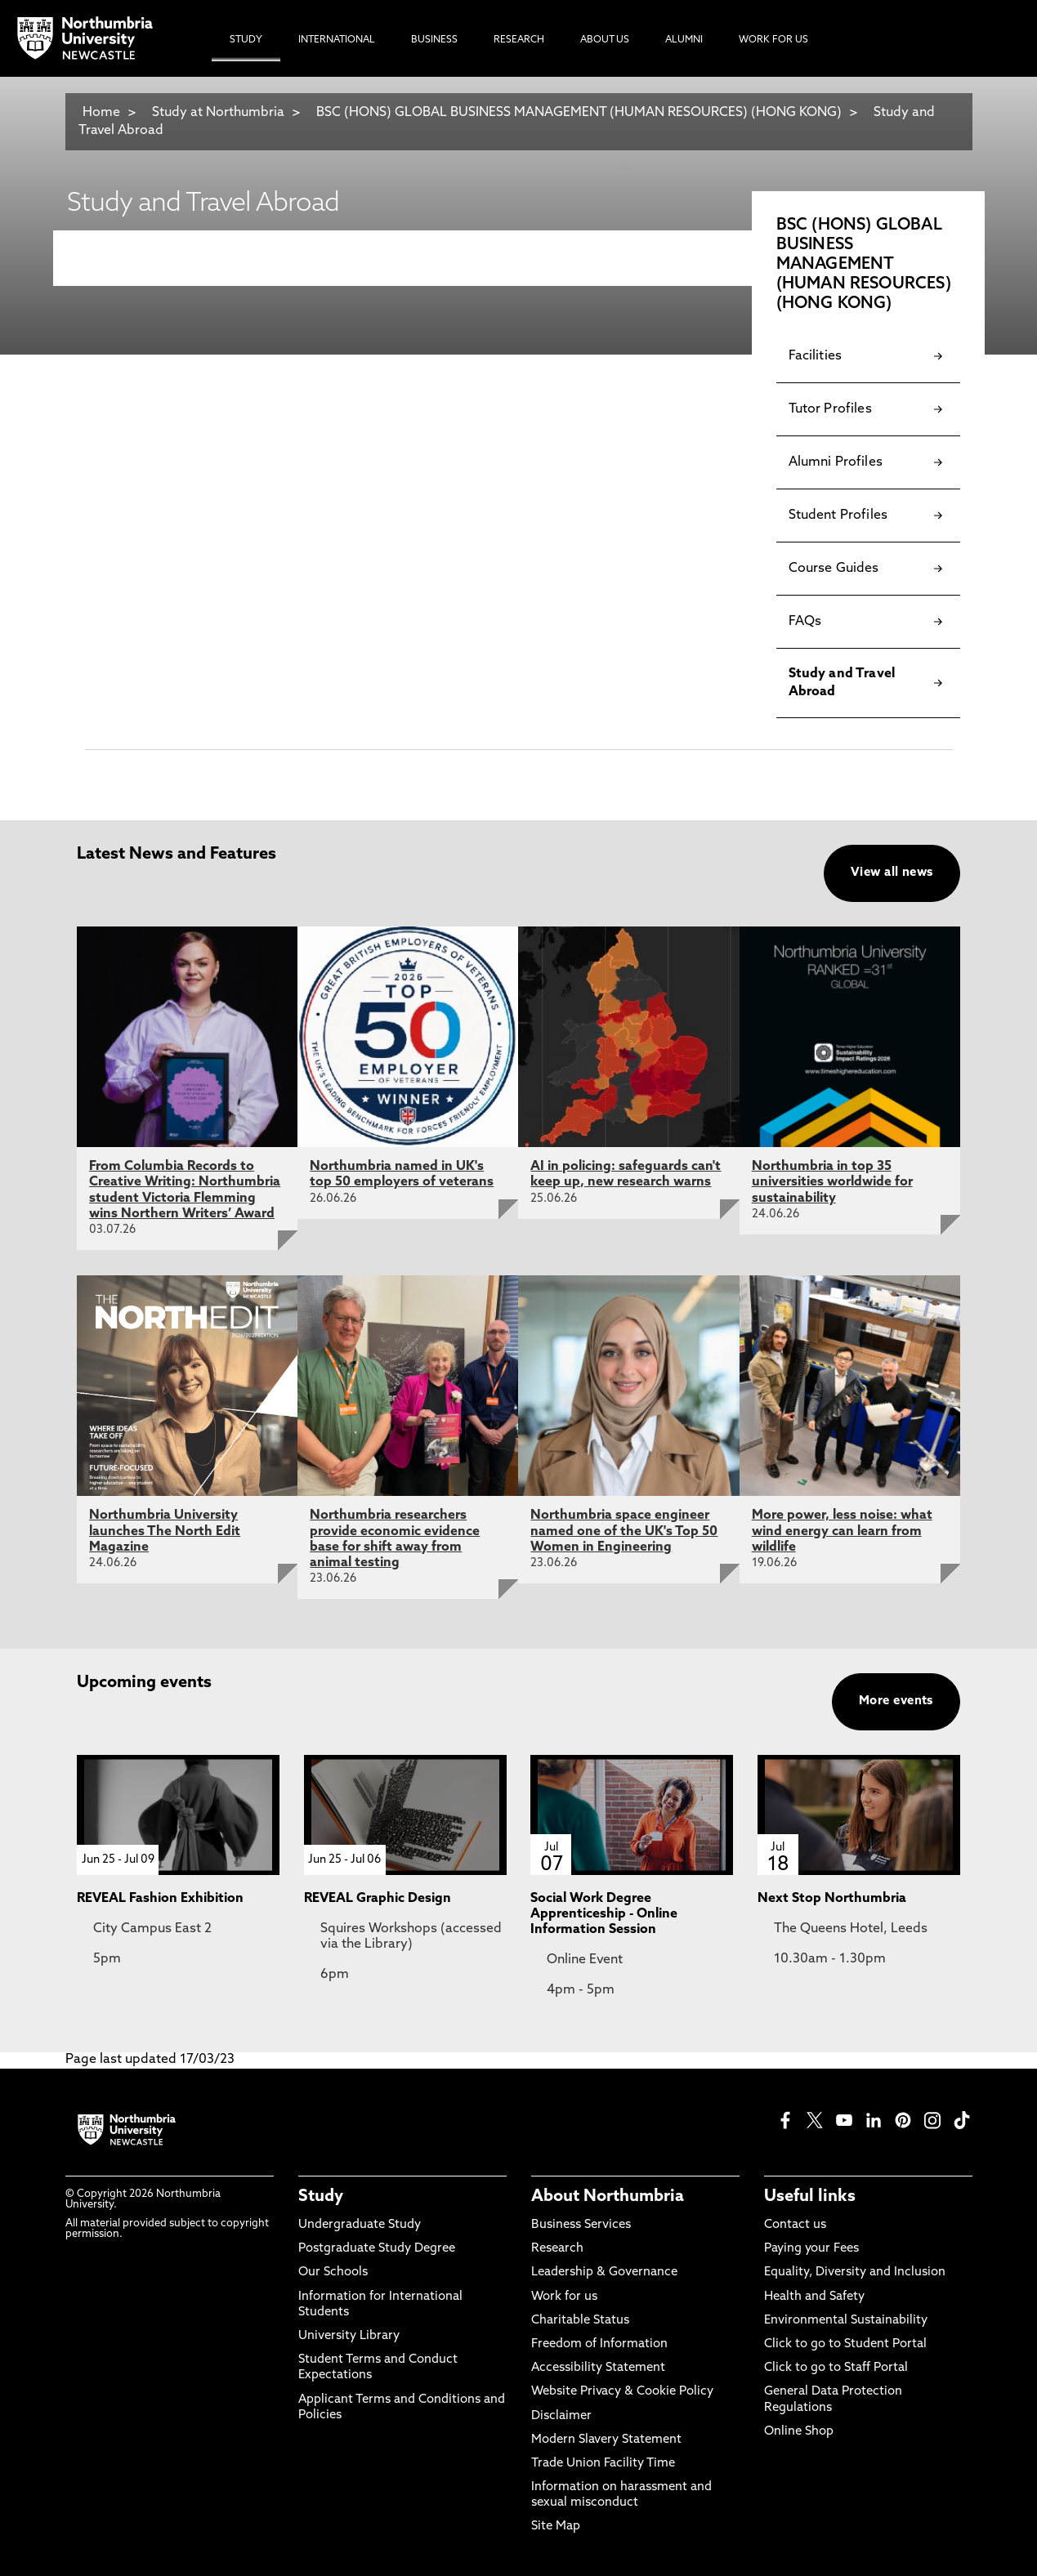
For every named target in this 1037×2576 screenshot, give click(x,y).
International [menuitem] (336, 40)
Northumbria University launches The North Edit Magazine (164, 1531)
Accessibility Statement (598, 2368)
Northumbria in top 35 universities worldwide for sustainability (832, 1182)
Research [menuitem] (519, 40)
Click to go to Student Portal (845, 2344)
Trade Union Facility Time (603, 2464)
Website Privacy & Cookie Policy (622, 2392)
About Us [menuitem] (604, 40)
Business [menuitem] (434, 40)
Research (557, 2249)
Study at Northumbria (218, 112)
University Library (349, 2336)
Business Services (581, 2225)
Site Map (555, 2526)
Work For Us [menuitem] (773, 40)
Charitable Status (580, 2321)
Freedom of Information (599, 2344)
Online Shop (799, 2432)
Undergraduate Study (359, 2225)
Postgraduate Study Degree (376, 2249)
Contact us (795, 2225)
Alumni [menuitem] (684, 40)
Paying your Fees (811, 2249)
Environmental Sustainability (845, 2321)
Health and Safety (814, 2297)
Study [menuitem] (246, 40)
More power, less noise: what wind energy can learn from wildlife (842, 1531)
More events (896, 1701)
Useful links (810, 2197)
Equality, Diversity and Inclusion (854, 2272)
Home (101, 112)
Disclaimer (561, 2416)
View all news (892, 873)
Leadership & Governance (604, 2272)
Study (320, 2197)
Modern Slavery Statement (606, 2440)
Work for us (564, 2297)
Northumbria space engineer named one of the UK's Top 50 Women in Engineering (623, 1531)
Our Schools (333, 2272)
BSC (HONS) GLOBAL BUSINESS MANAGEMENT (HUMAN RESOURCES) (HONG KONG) (580, 112)
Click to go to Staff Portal (836, 2368)
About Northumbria (607, 2197)
